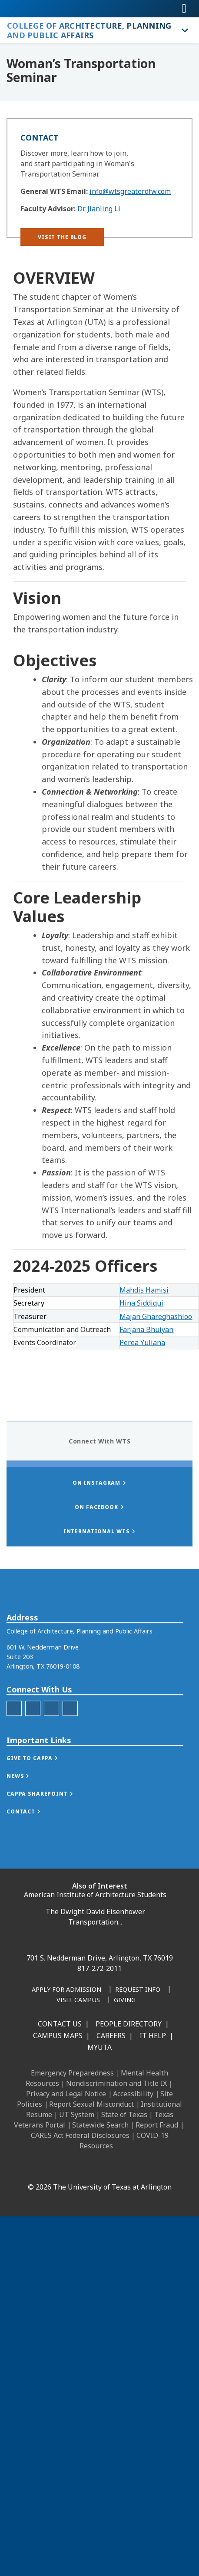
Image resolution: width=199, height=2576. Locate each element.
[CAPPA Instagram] (32, 1748)
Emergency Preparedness (72, 2073)
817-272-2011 (99, 1968)
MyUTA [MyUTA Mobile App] (99, 2047)
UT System (76, 2114)
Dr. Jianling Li (98, 208)
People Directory (129, 2024)
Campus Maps (58, 2035)
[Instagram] (82, 2168)
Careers (111, 2035)
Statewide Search (100, 2125)
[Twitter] (70, 1748)
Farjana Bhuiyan (146, 1329)
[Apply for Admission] (66, 1990)
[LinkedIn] (63, 2168)
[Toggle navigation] (184, 8)
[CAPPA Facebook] (14, 1748)
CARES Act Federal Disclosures (80, 2135)
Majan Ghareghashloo (155, 1316)
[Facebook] (44, 2168)
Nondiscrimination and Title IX (116, 2083)
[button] (62, 237)
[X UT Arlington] (101, 2168)
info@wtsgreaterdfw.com (130, 191)
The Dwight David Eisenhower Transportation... (95, 1917)
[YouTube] (121, 2168)
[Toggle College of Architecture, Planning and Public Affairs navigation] (184, 30)
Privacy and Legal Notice (66, 2093)
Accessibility (133, 2093)
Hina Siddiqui (141, 1303)
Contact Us (60, 2024)
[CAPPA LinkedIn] (51, 1748)
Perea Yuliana (142, 1342)
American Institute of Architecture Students (95, 1894)
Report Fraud (157, 2125)
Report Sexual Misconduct (91, 2104)
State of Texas (124, 2114)
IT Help (152, 2035)
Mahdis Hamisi (144, 1290)
